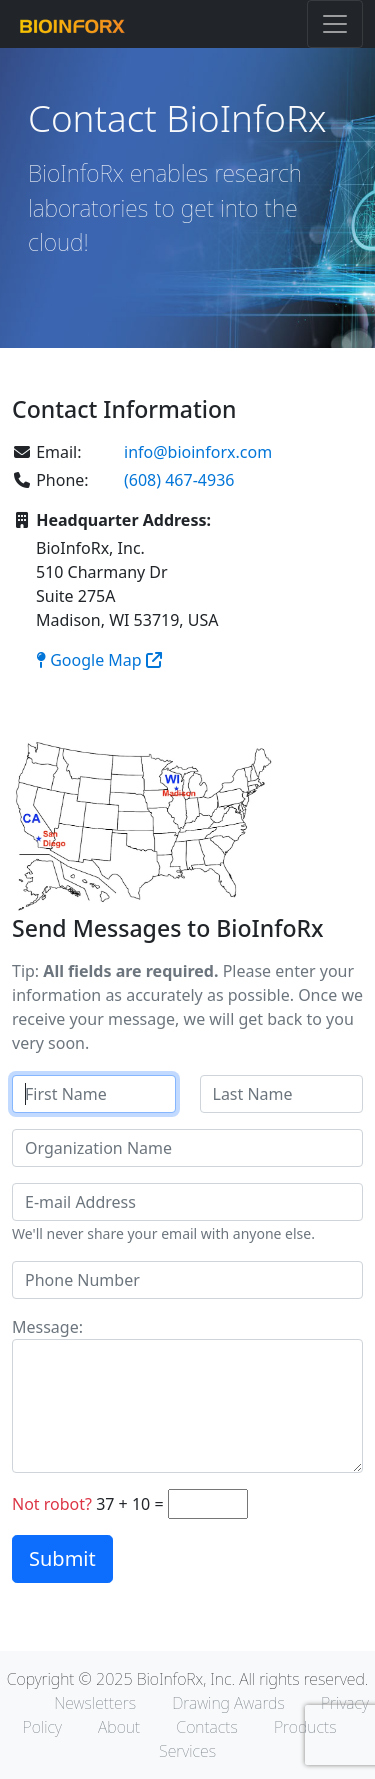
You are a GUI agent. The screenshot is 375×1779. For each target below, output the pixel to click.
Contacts (206, 1727)
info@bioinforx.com (198, 452)
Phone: (50, 480)
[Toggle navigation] (335, 24)
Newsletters (95, 1703)
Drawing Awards (228, 1703)
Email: (47, 452)
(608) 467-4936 (179, 480)
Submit (62, 1558)
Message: (47, 1327)
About (119, 1727)
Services (187, 1751)
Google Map (99, 660)
